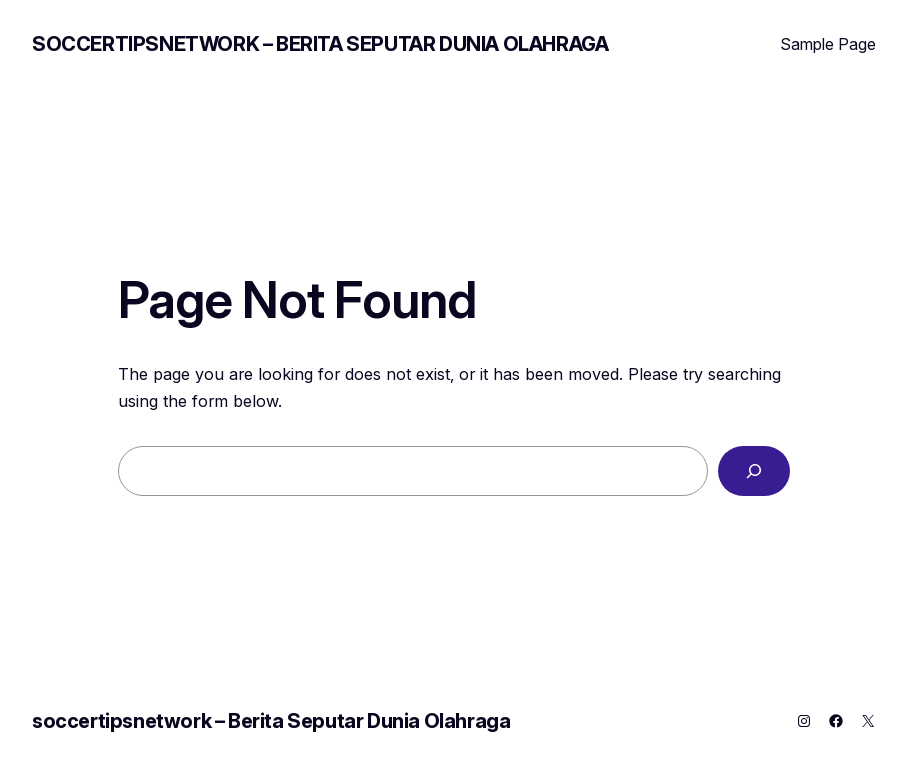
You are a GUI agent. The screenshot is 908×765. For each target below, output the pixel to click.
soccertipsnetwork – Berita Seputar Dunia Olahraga (320, 44)
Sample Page (828, 44)
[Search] (754, 471)
